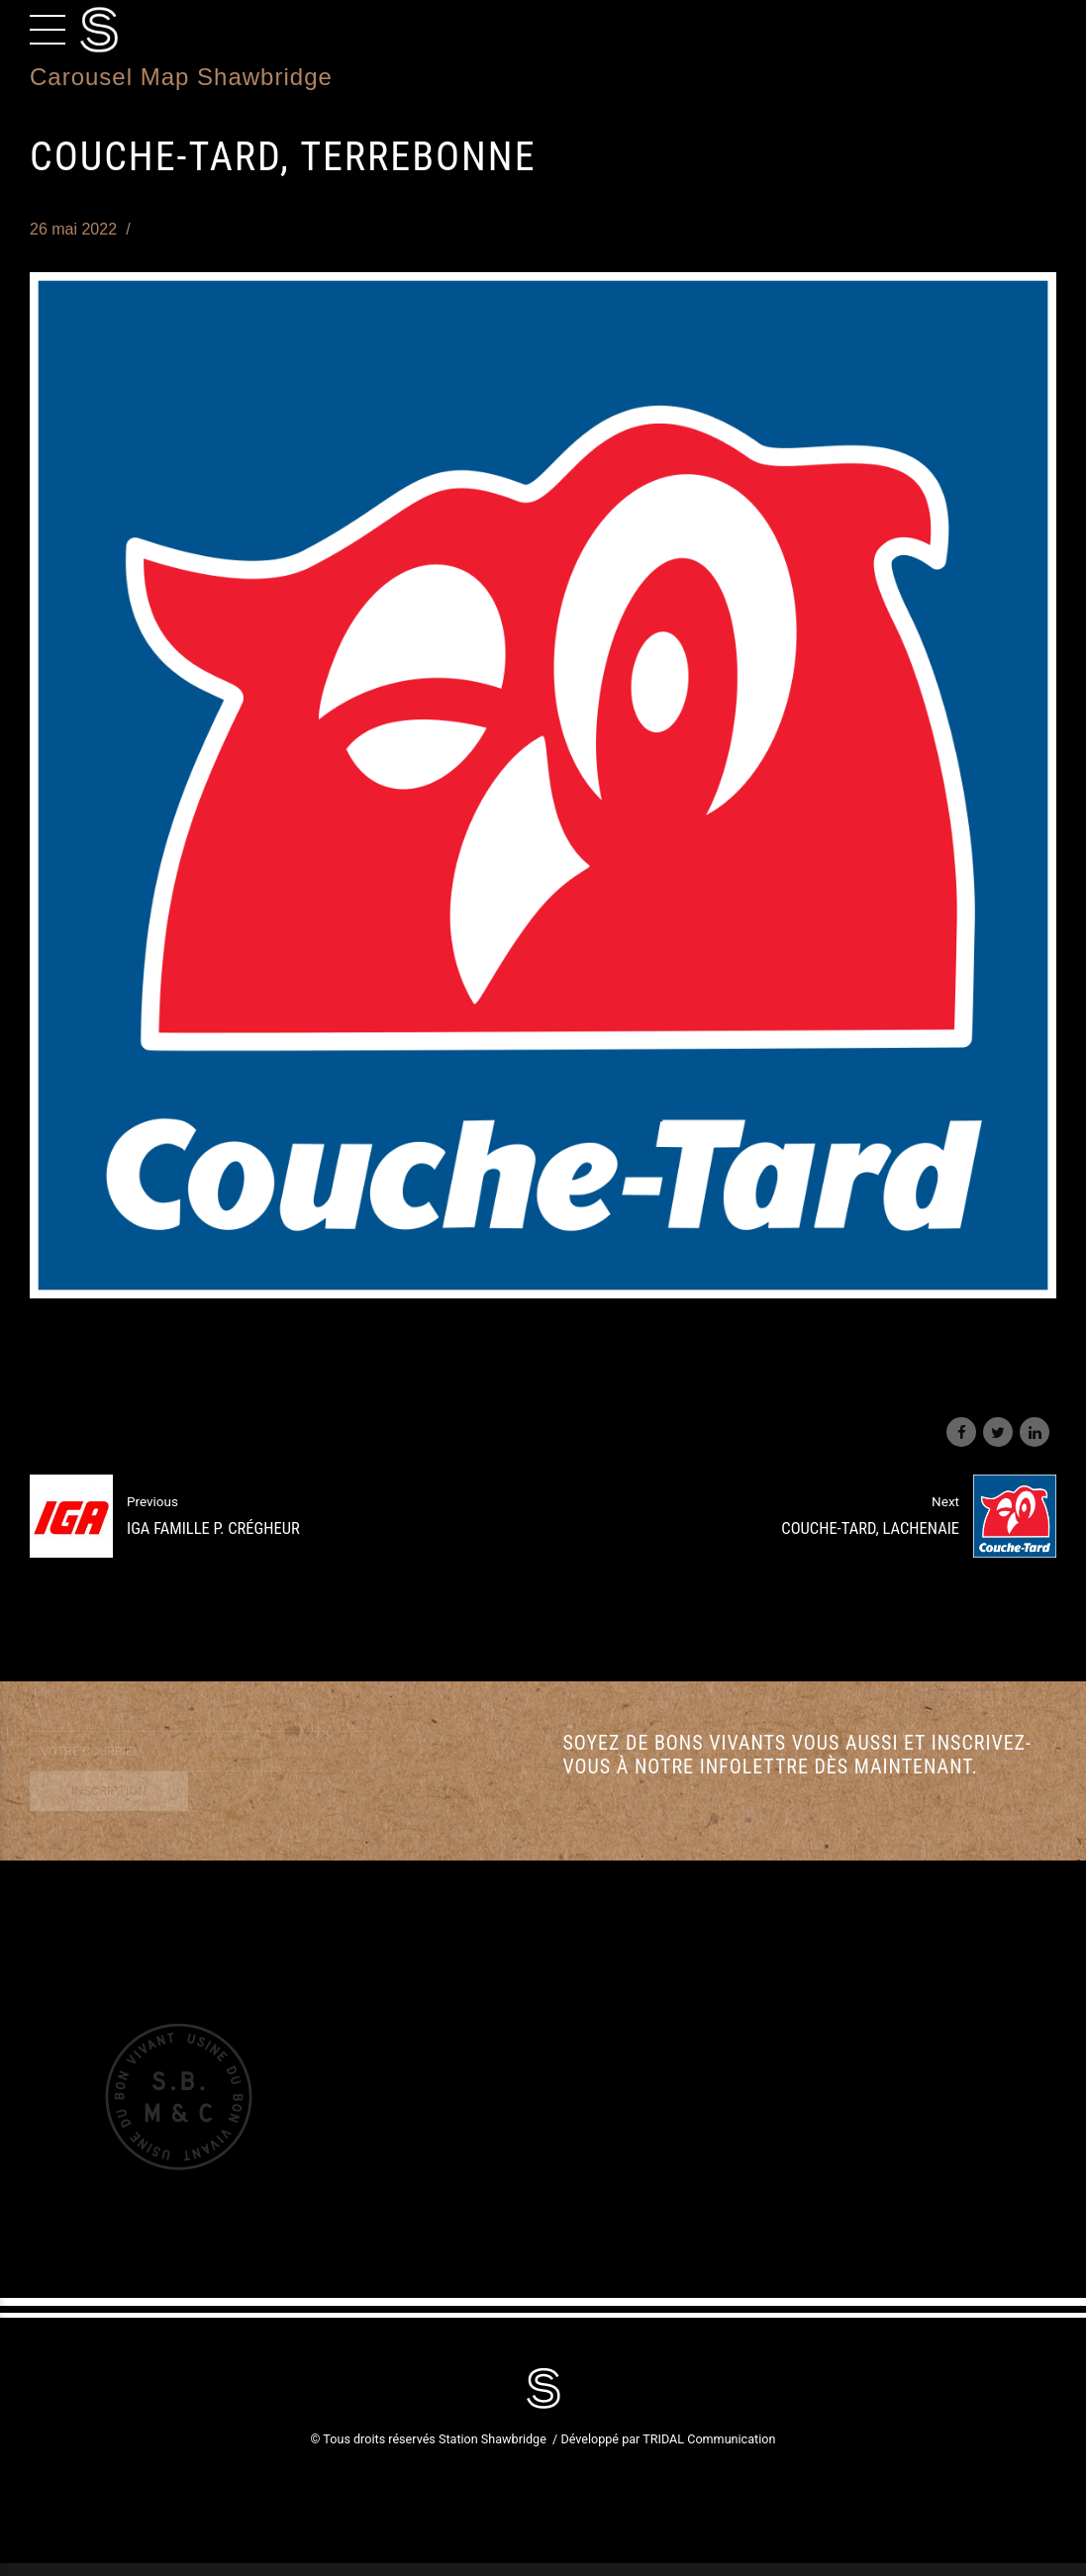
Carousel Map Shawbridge (181, 76)
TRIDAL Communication (708, 2439)
